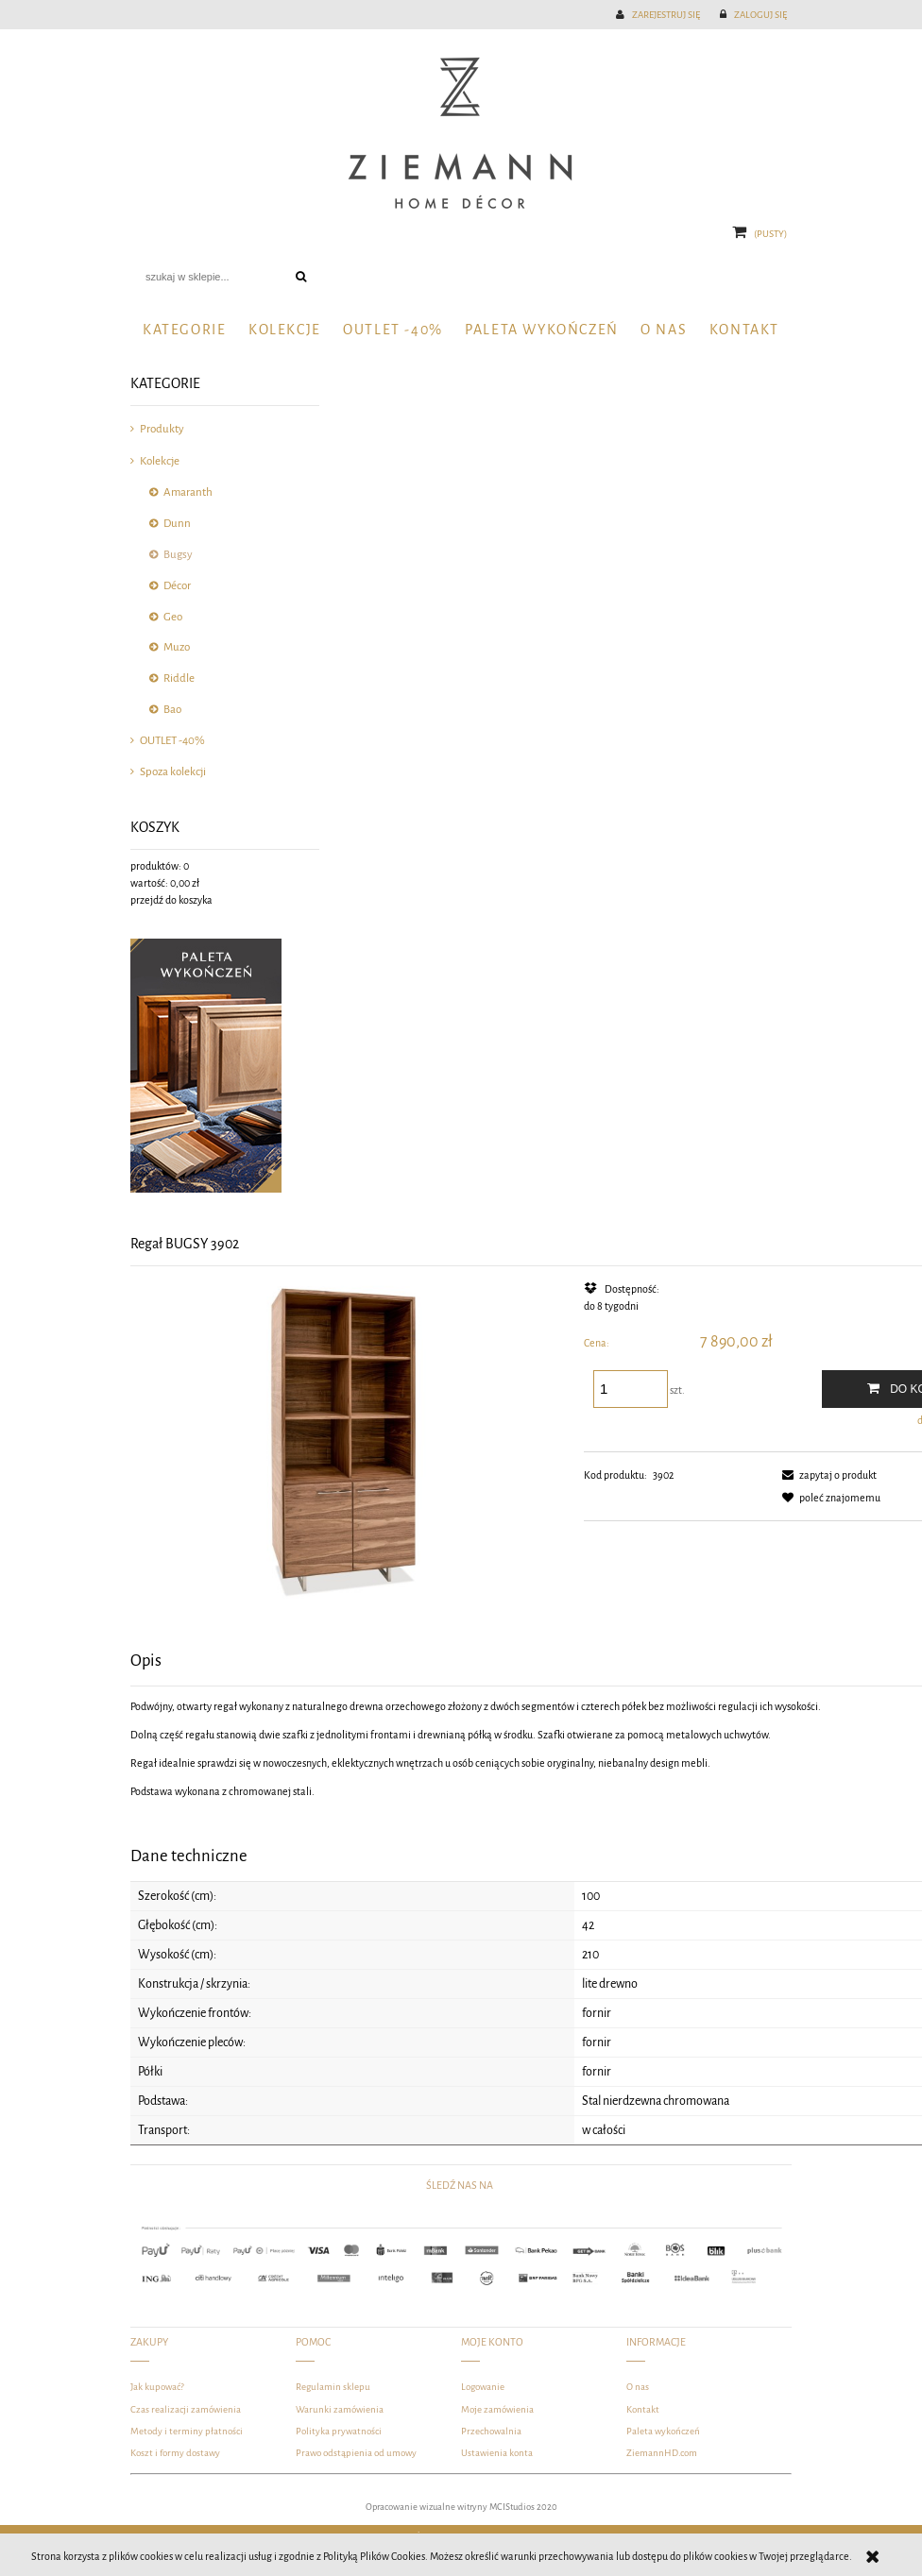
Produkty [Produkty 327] (162, 429)
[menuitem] (184, 330)
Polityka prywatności (339, 2431)
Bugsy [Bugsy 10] (178, 555)
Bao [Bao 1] (172, 709)
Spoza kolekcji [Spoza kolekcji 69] (173, 772)
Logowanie (482, 2386)
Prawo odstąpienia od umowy (356, 2453)
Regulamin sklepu (333, 2386)
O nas (637, 2386)
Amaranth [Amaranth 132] (188, 492)
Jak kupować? (157, 2386)
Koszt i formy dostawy (175, 2453)
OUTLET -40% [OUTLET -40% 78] (172, 741)
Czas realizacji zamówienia (185, 2409)
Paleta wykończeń (663, 2431)
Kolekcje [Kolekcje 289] (159, 461)
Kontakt (642, 2409)
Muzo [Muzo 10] (176, 647)
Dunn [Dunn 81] (177, 523)
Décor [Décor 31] (177, 586)
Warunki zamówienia (340, 2409)
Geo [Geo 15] (172, 617)
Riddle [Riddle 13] (179, 678)
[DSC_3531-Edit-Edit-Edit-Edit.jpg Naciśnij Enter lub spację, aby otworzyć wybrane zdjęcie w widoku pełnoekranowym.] (347, 1440)
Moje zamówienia (497, 2409)
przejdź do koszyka (171, 900)
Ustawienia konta (497, 2453)
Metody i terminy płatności (186, 2431)
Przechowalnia (491, 2431)
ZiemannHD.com (661, 2453)
